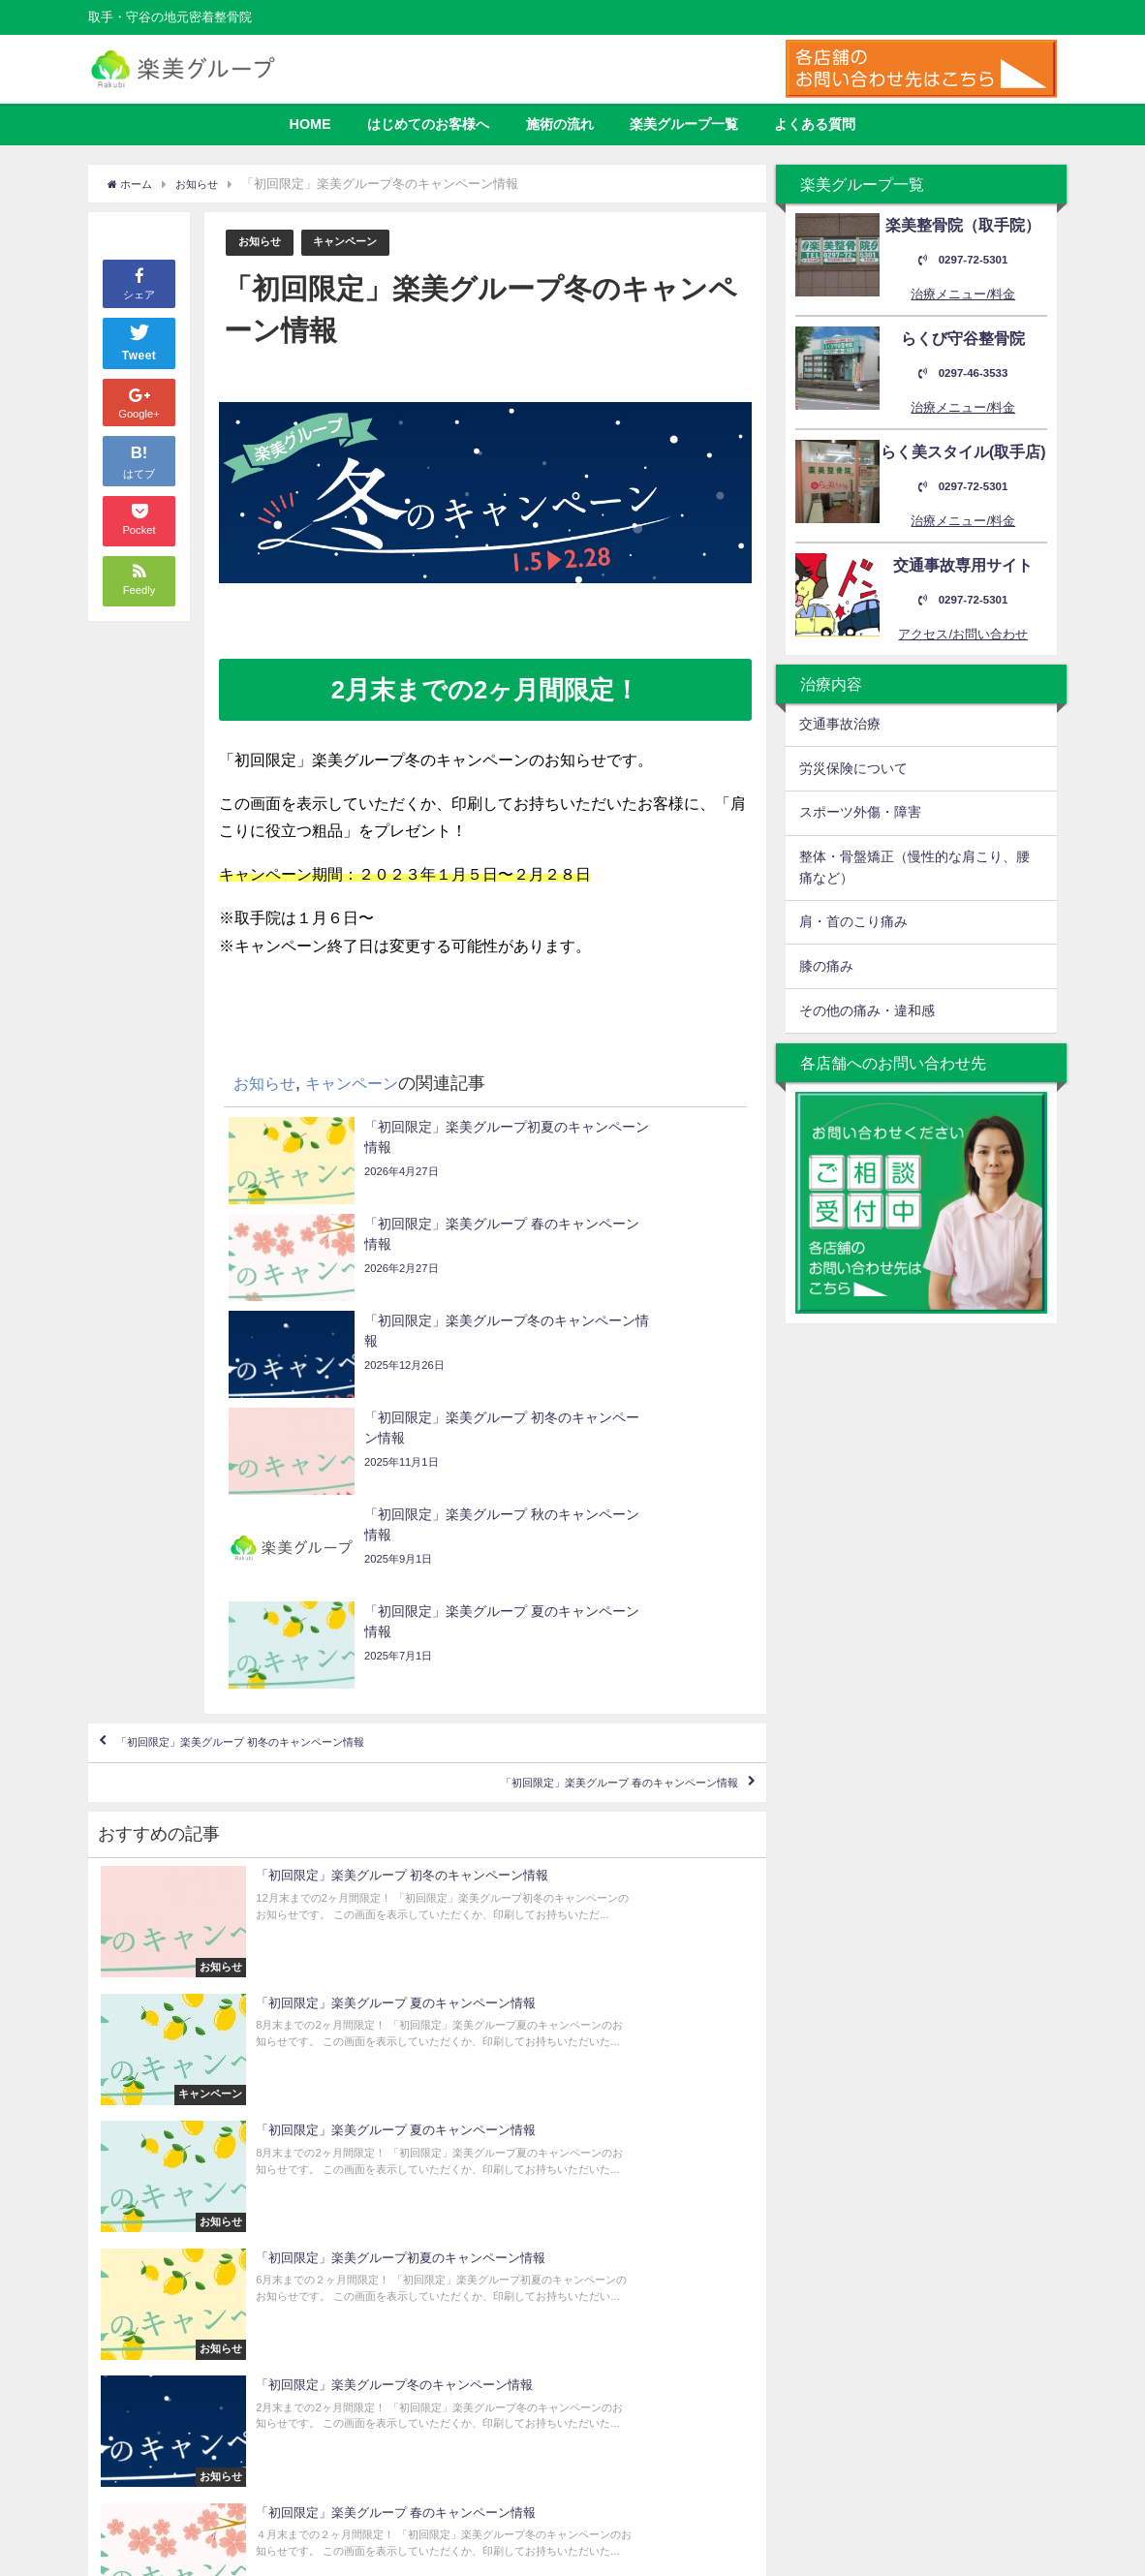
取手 (700, 2293)
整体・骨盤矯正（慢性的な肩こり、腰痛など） (914, 867)
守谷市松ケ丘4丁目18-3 (920, 2430)
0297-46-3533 (962, 373)
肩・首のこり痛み (853, 921)
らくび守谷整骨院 (637, 2273)
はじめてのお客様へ (428, 124)
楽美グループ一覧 (684, 124)
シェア (139, 282)
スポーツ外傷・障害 (860, 812)
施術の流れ (560, 124)
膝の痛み (826, 966)
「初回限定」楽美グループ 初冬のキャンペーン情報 (304, 1461)
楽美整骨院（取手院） (650, 2252)
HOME (310, 124)
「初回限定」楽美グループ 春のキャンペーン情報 (558, 1517)
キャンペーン (358, 242)
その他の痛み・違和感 (867, 1010)
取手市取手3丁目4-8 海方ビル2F (931, 2293)
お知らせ (263, 242)
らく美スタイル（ (637, 2293)
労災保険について (853, 768)
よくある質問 (814, 124)
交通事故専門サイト (643, 2315)
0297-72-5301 (962, 260)
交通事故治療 (840, 723)
